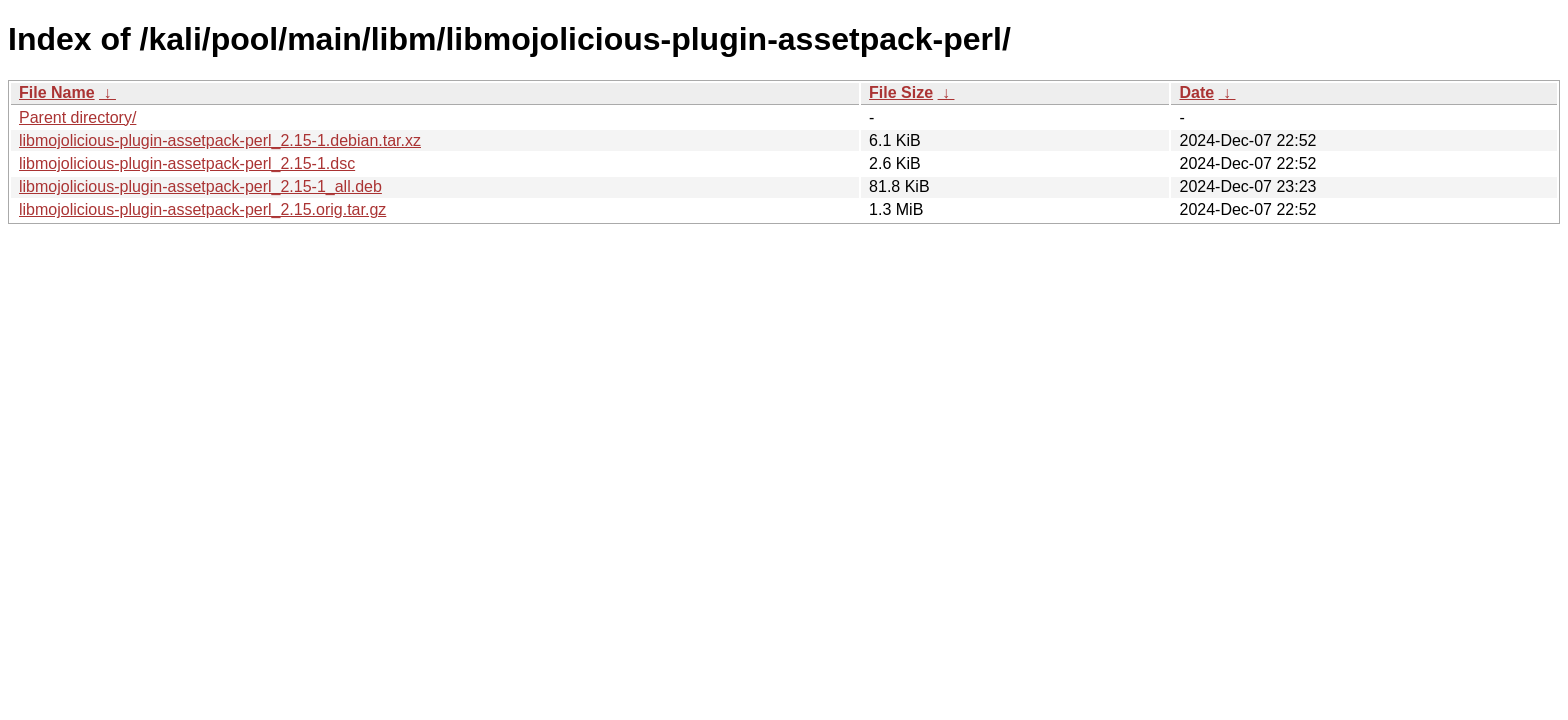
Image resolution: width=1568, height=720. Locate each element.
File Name (57, 92)
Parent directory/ (77, 117)
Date (1196, 92)
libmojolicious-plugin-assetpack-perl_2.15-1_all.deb (200, 186)
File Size (901, 92)
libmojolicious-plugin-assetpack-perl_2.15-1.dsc (187, 163)
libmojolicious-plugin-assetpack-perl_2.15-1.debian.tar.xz (220, 140)
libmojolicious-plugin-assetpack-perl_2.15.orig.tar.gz (202, 209)
